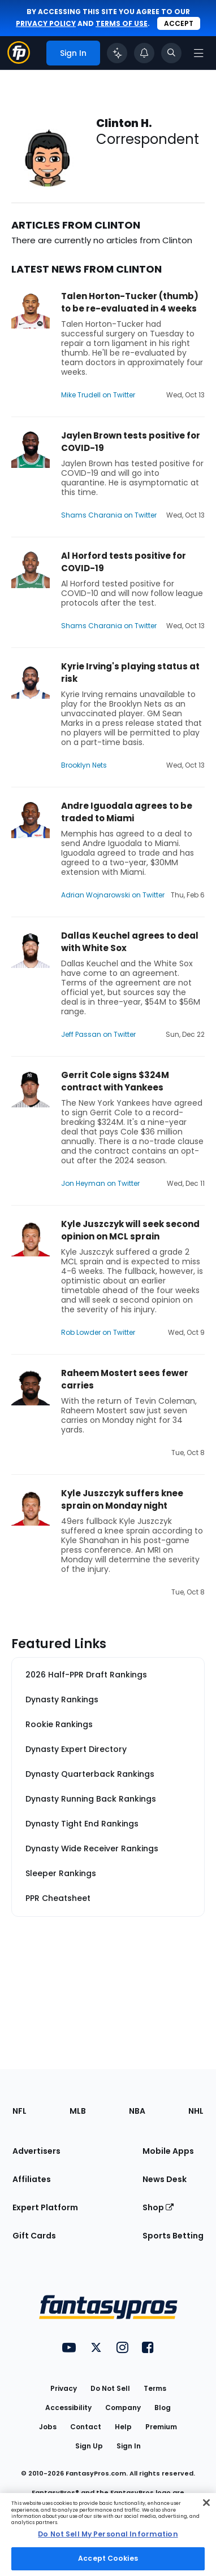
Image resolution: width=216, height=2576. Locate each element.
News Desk (164, 2179)
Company (123, 2407)
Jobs (48, 2427)
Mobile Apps (168, 2151)
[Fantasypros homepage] (18, 61)
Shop (158, 2207)
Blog (162, 2407)
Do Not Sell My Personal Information (108, 2534)
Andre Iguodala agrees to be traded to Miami (126, 812)
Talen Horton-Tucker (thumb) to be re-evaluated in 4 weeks (129, 302)
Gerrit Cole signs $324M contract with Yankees (115, 1081)
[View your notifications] (144, 53)
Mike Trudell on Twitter (98, 395)
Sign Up (89, 2446)
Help (123, 2427)
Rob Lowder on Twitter (98, 1332)
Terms (155, 2388)
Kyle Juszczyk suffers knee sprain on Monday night (122, 1499)
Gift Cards (34, 2235)
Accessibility (68, 2407)
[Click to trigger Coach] (117, 53)
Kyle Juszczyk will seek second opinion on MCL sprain (130, 1230)
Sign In (128, 2446)
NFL (19, 2111)
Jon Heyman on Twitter (100, 1183)
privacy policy (46, 23)
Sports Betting (173, 2235)
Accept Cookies (108, 2558)
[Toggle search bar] (171, 53)
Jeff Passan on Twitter (98, 1034)
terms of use (122, 23)
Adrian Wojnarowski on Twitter (113, 895)
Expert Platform (45, 2207)
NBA (137, 2111)
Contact (85, 2427)
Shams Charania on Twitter (109, 515)
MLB (78, 2111)
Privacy (63, 2388)
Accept (178, 23)
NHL (196, 2111)
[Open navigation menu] (198, 53)
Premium (161, 2427)
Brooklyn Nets (84, 765)
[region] (108, 2534)
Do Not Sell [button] (110, 2388)
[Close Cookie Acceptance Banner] (206, 2502)
